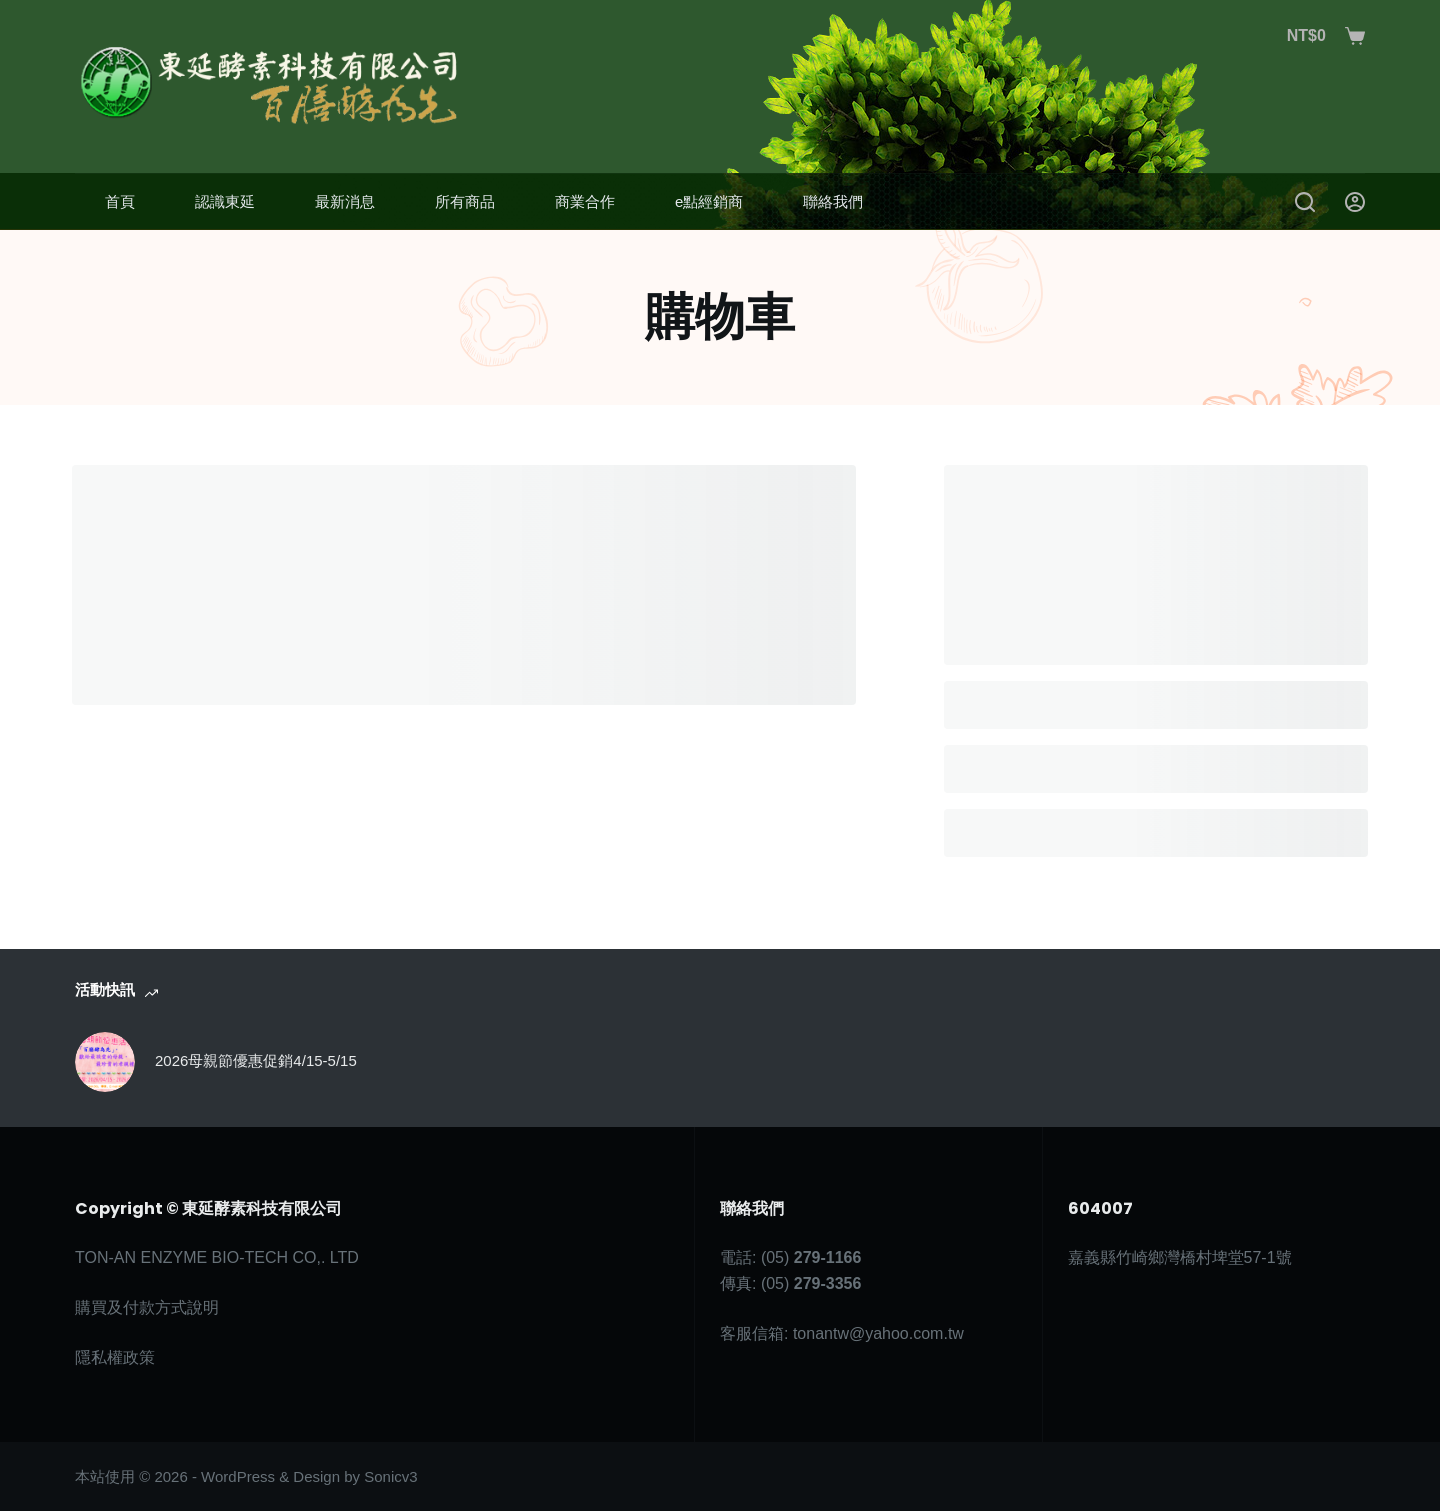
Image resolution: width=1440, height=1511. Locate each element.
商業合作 (585, 201)
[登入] (1355, 202)
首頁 (120, 201)
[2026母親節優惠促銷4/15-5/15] (105, 1062)
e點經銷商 (709, 201)
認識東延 (225, 201)
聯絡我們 (833, 201)
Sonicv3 (390, 1476)
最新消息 (345, 201)
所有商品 (465, 201)
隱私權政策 (115, 1357)
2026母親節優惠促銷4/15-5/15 (256, 1060)
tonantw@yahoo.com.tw (878, 1333)
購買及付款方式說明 (147, 1307)
